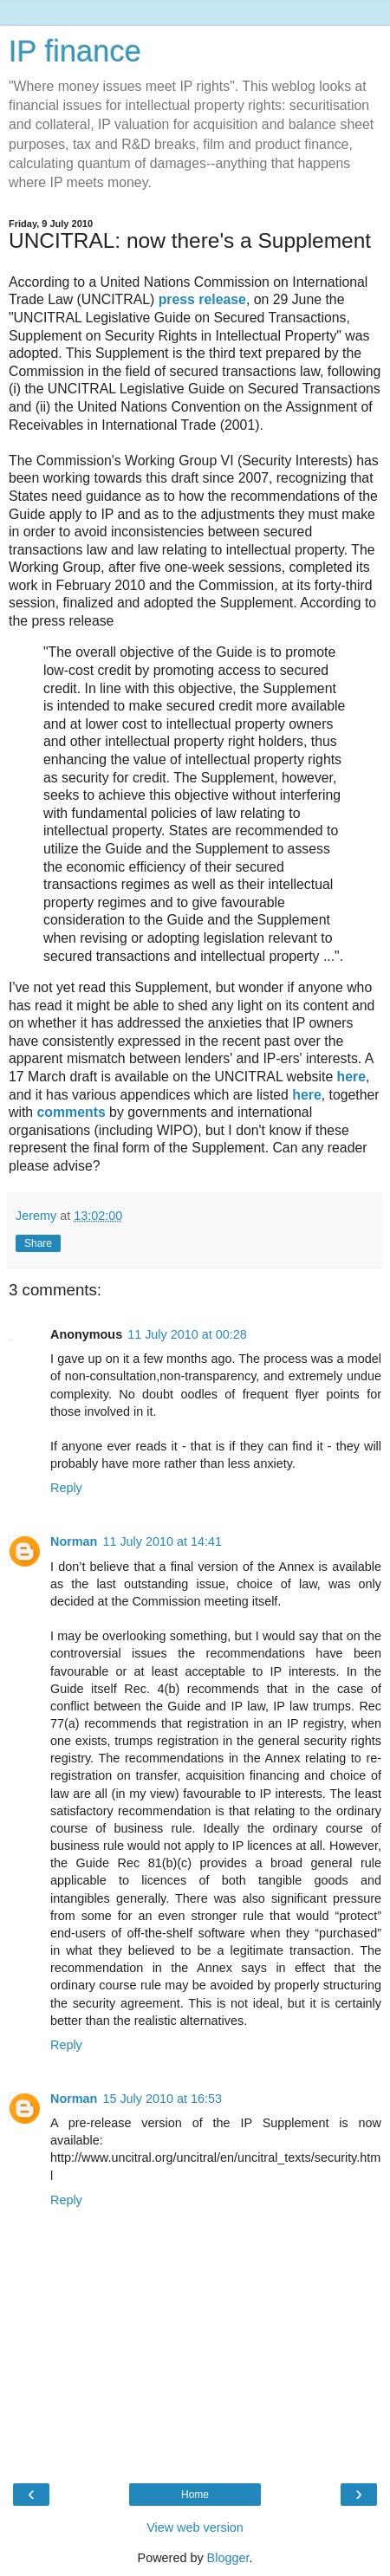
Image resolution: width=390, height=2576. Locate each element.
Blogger (228, 2558)
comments (71, 1112)
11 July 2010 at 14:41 (162, 1541)
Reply (66, 1488)
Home (195, 2494)
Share (38, 1243)
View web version (195, 2527)
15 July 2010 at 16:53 (162, 2099)
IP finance (75, 51)
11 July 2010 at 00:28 (187, 1334)
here (351, 1076)
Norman (73, 1541)
